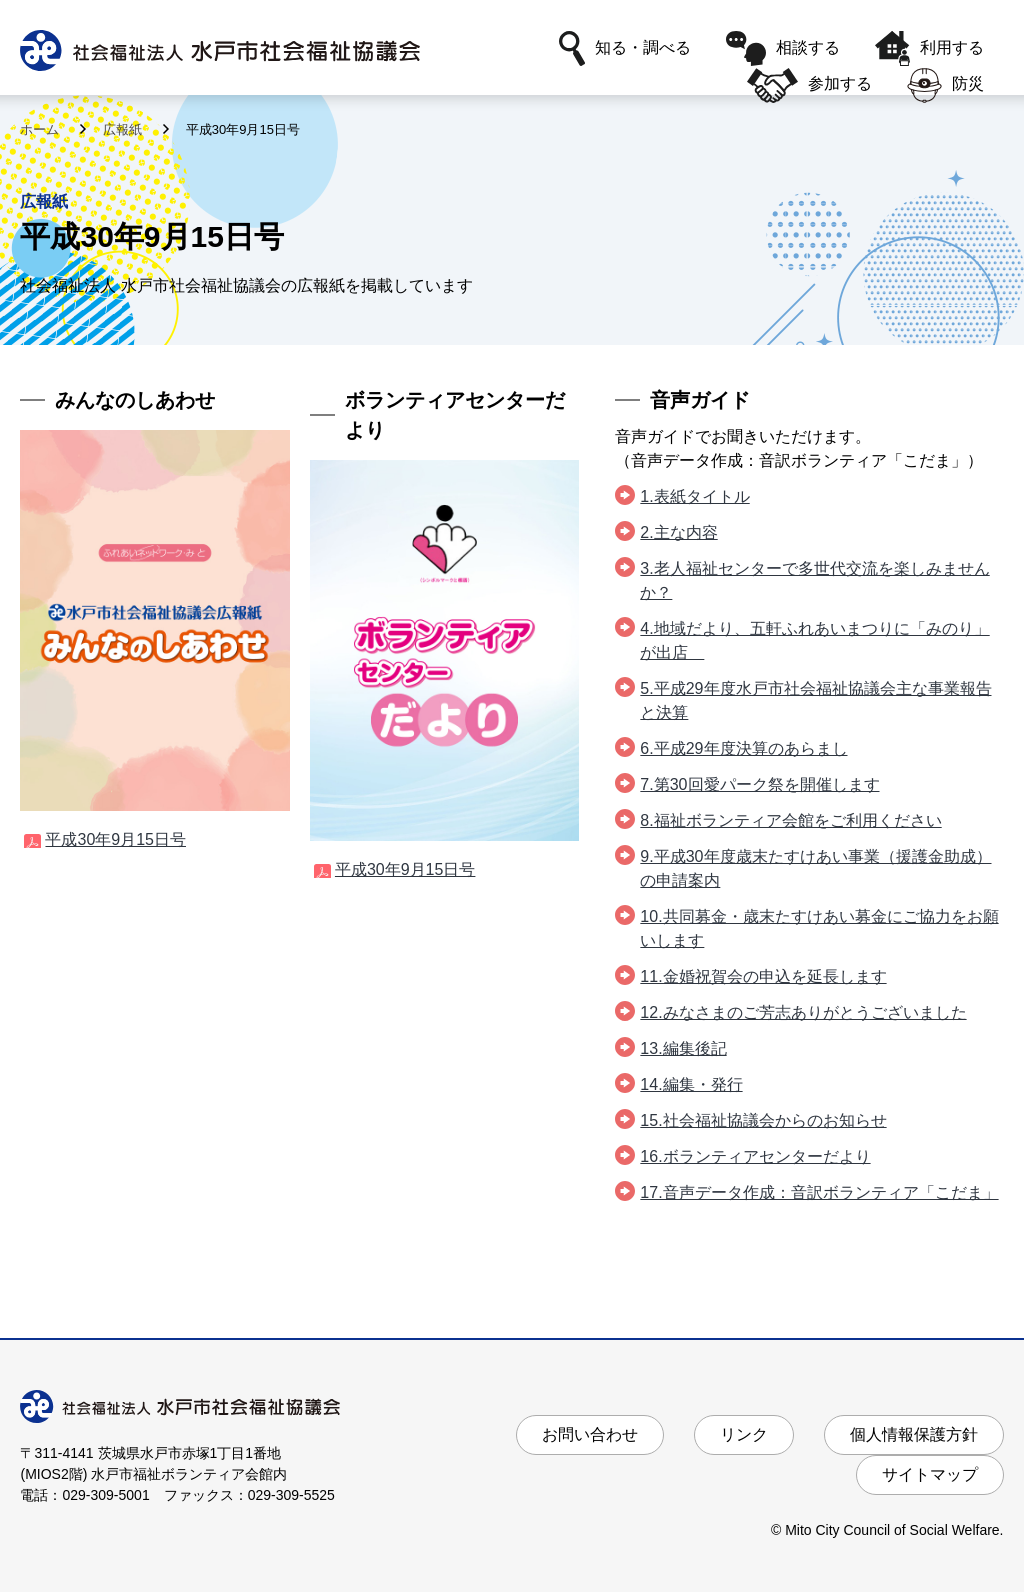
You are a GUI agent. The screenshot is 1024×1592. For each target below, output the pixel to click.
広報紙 (124, 129)
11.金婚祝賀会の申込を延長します (763, 976)
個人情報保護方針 (914, 1434)
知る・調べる (625, 48)
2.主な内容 (678, 532)
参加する (809, 85)
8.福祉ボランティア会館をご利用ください (790, 820)
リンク (744, 1434)
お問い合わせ (590, 1434)
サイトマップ (930, 1474)
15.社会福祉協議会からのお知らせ (763, 1120)
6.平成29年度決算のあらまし (743, 748)
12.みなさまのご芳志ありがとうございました (803, 1012)
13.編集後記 (683, 1048)
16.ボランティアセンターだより (755, 1156)
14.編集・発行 (691, 1084)
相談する (783, 48)
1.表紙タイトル (694, 496)
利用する (929, 48)
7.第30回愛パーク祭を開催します (759, 784)
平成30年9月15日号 (115, 839)
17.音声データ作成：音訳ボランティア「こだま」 (819, 1192)
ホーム (41, 129)
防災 (945, 85)
